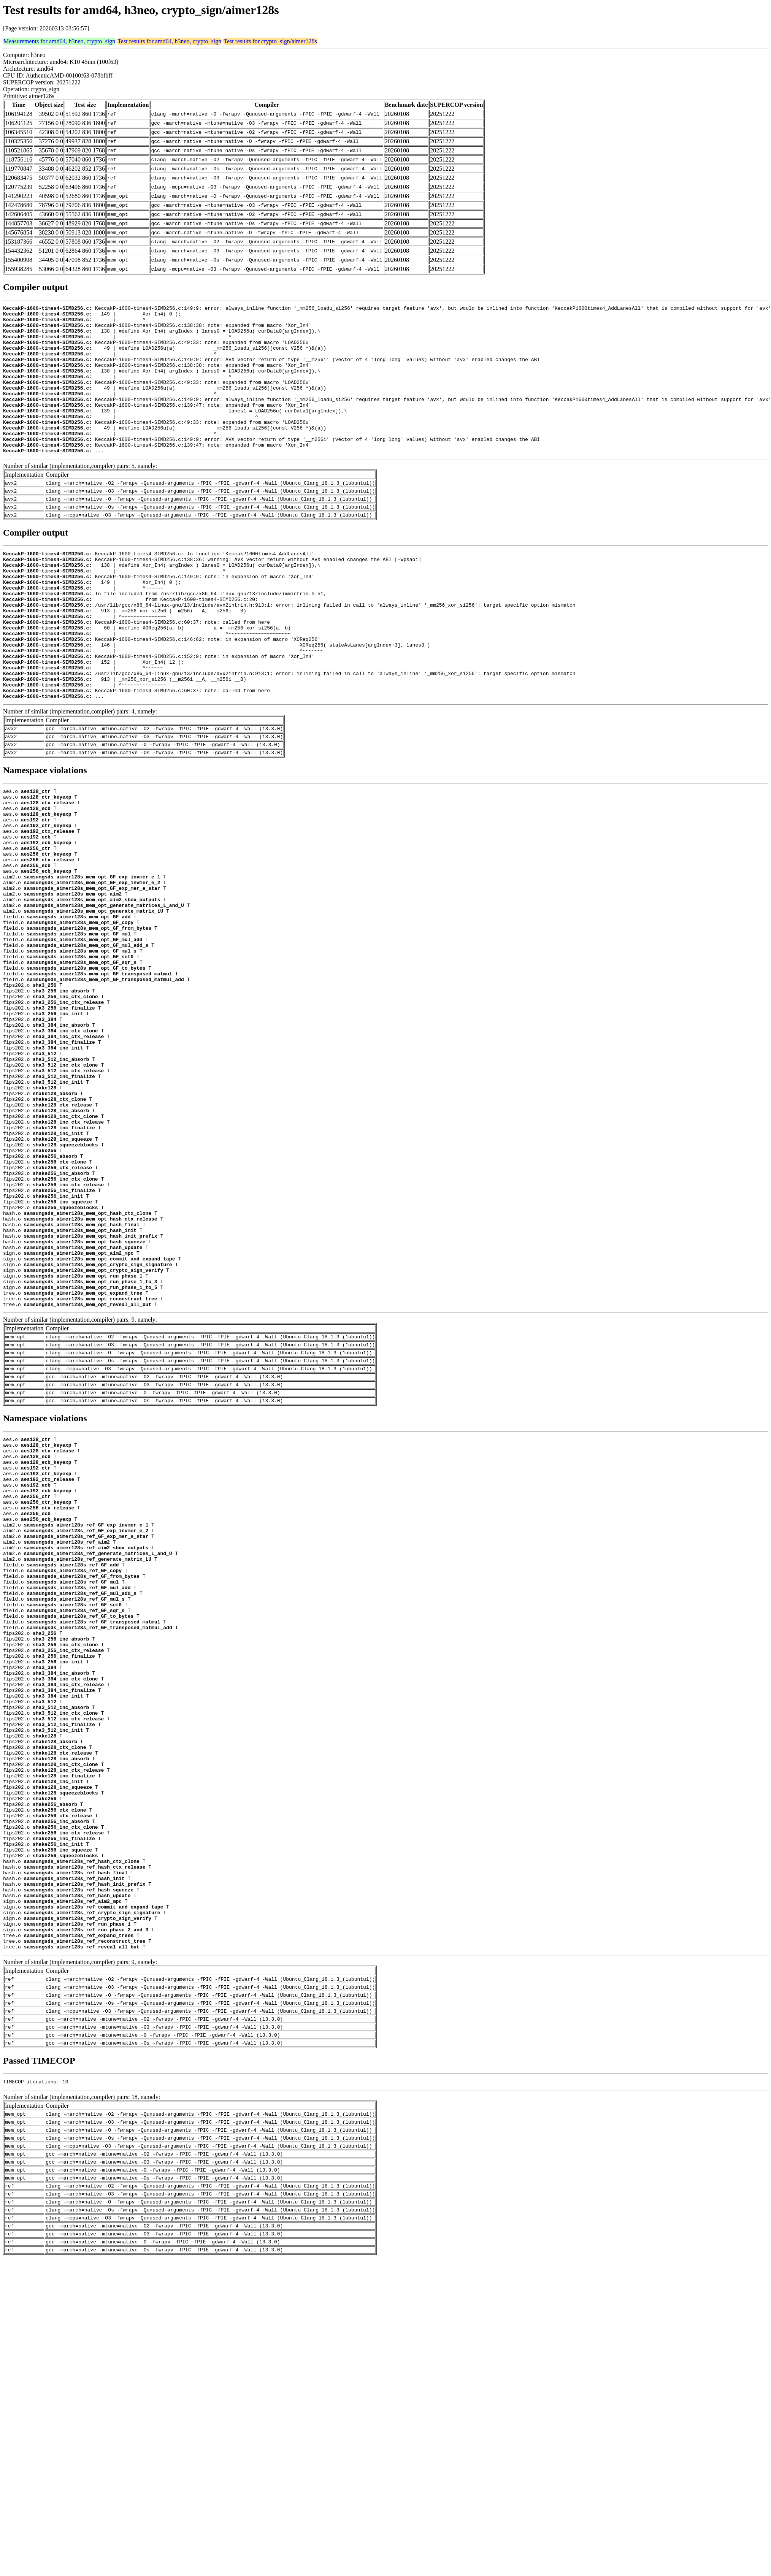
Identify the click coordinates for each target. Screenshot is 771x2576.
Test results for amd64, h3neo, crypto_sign (169, 41)
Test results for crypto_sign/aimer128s (270, 41)
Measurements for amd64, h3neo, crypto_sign (59, 41)
